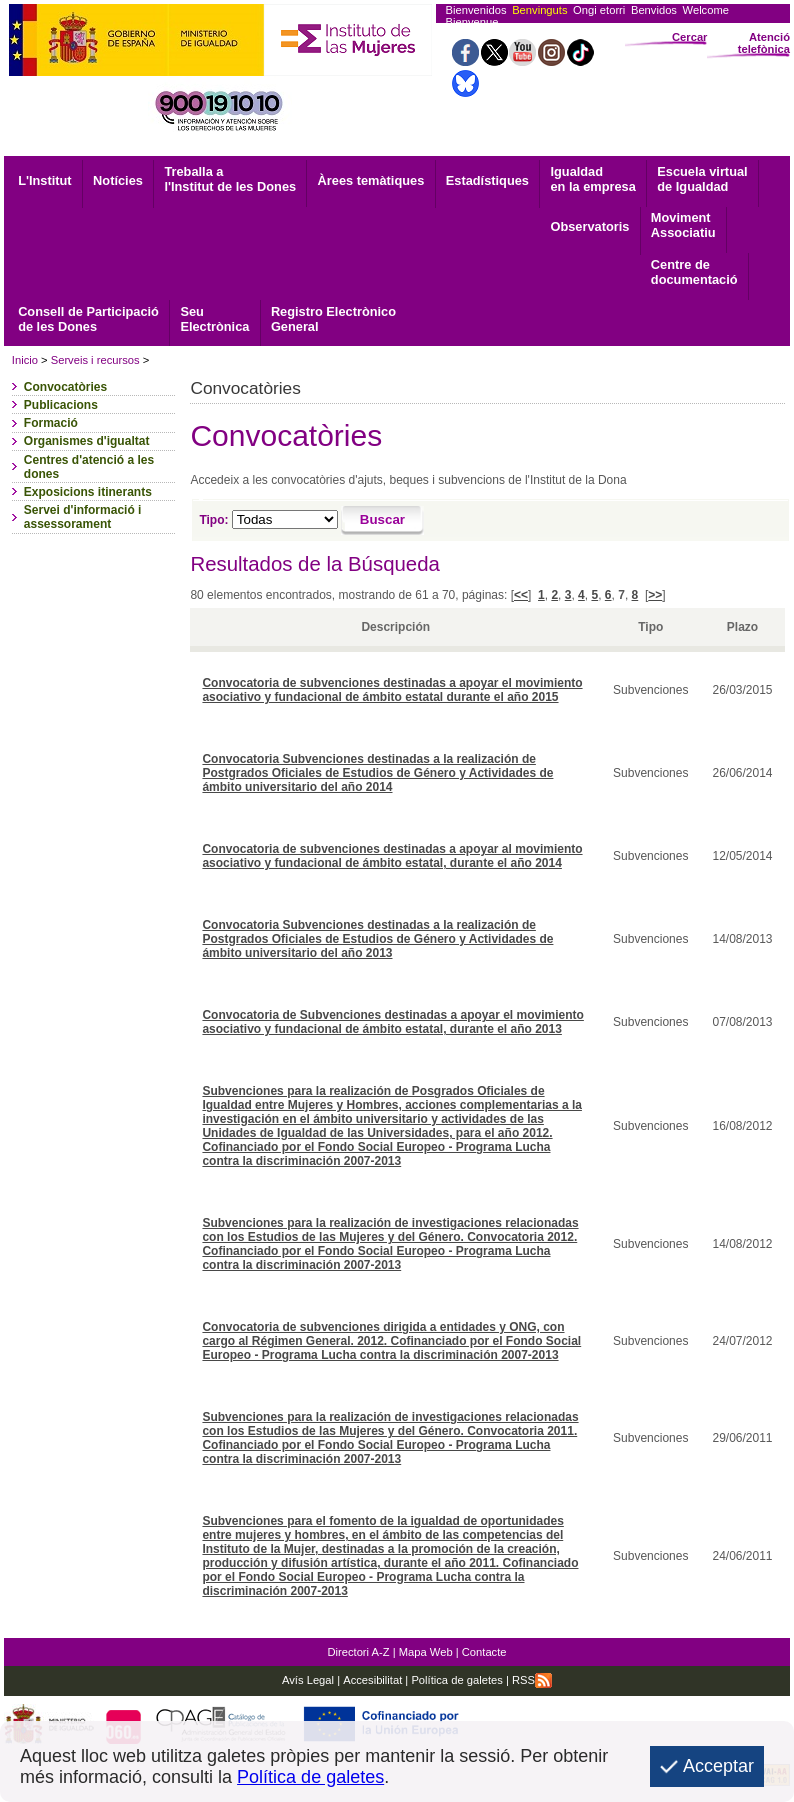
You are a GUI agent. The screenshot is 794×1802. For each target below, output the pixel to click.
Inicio (25, 360)
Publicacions (61, 405)
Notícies (118, 180)
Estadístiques (487, 180)
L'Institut (45, 180)
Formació (51, 423)
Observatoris (589, 226)
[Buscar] (382, 521)
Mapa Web (426, 1652)
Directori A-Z (358, 1652)
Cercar (689, 37)
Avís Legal (308, 1680)
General (333, 319)
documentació (694, 272)
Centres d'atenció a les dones (89, 467)
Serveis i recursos (95, 360)
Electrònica (214, 319)
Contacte (484, 1652)
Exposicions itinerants (88, 492)
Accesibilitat (372, 1680)
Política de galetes (455, 1680)
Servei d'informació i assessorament (83, 517)
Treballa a (230, 179)
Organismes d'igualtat (87, 441)
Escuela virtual (702, 179)
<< (521, 595)
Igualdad (592, 179)
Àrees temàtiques (371, 180)
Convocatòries (65, 387)
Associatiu (683, 225)
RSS (532, 1680)
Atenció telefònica (764, 43)
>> (655, 595)
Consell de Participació (88, 319)
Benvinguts (539, 10)
